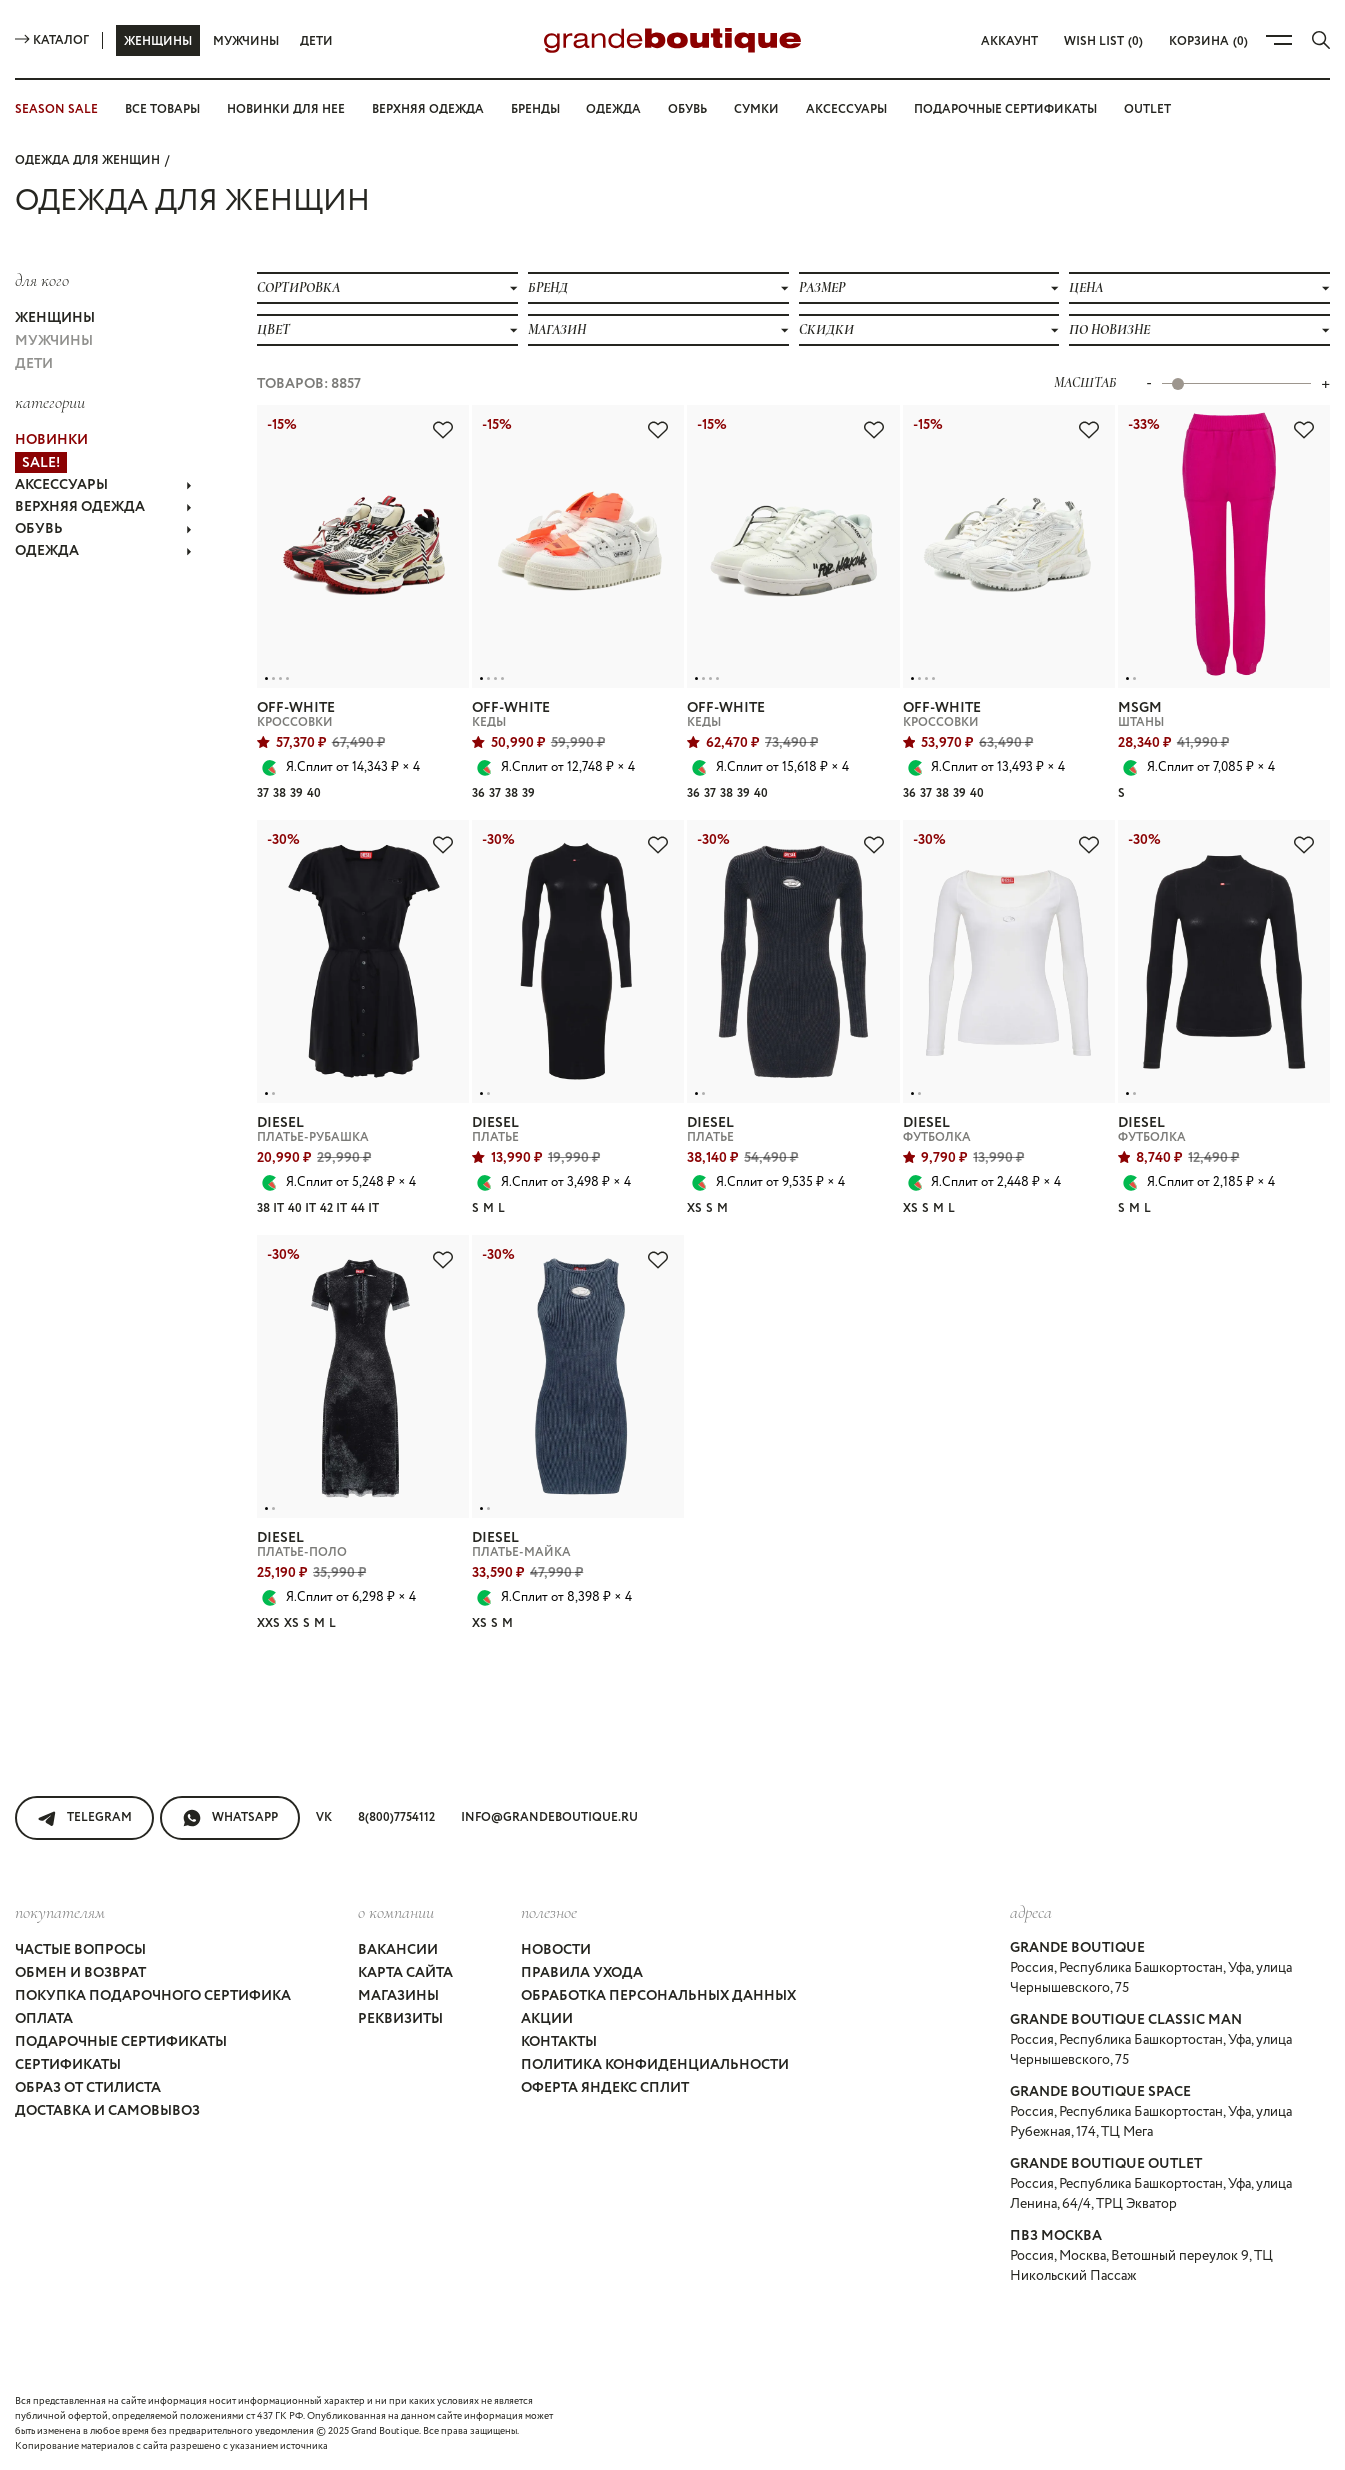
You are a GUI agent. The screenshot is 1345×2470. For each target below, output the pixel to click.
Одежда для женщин (87, 160)
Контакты (559, 2042)
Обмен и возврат (80, 1973)
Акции (547, 2019)
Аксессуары (846, 109)
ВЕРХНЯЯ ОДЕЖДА (103, 507)
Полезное (549, 1912)
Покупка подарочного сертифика (153, 1996)
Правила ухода (582, 1973)
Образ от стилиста (88, 2088)
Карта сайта (405, 1973)
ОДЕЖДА (103, 551)
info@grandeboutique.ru (549, 1817)
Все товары (162, 109)
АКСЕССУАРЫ (103, 485)
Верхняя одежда (428, 109)
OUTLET (1147, 109)
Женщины (158, 41)
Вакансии (398, 1950)
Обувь (687, 109)
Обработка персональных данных (658, 1996)
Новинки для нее (286, 109)
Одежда (613, 109)
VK (324, 1817)
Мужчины (246, 41)
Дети (316, 41)
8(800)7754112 (396, 1817)
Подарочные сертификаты (1005, 109)
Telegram (84, 1818)
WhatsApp (230, 1818)
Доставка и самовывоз (107, 2111)
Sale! (41, 463)
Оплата (44, 2019)
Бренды (535, 109)
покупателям (60, 1912)
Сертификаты (68, 2065)
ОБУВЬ (103, 529)
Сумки (756, 109)
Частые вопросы (80, 1950)
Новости (556, 1950)
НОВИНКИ (51, 440)
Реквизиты (400, 2019)
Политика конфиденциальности (655, 2065)
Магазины (398, 1996)
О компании (396, 1912)
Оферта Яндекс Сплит (605, 2088)
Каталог (52, 40)
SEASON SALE (56, 109)
